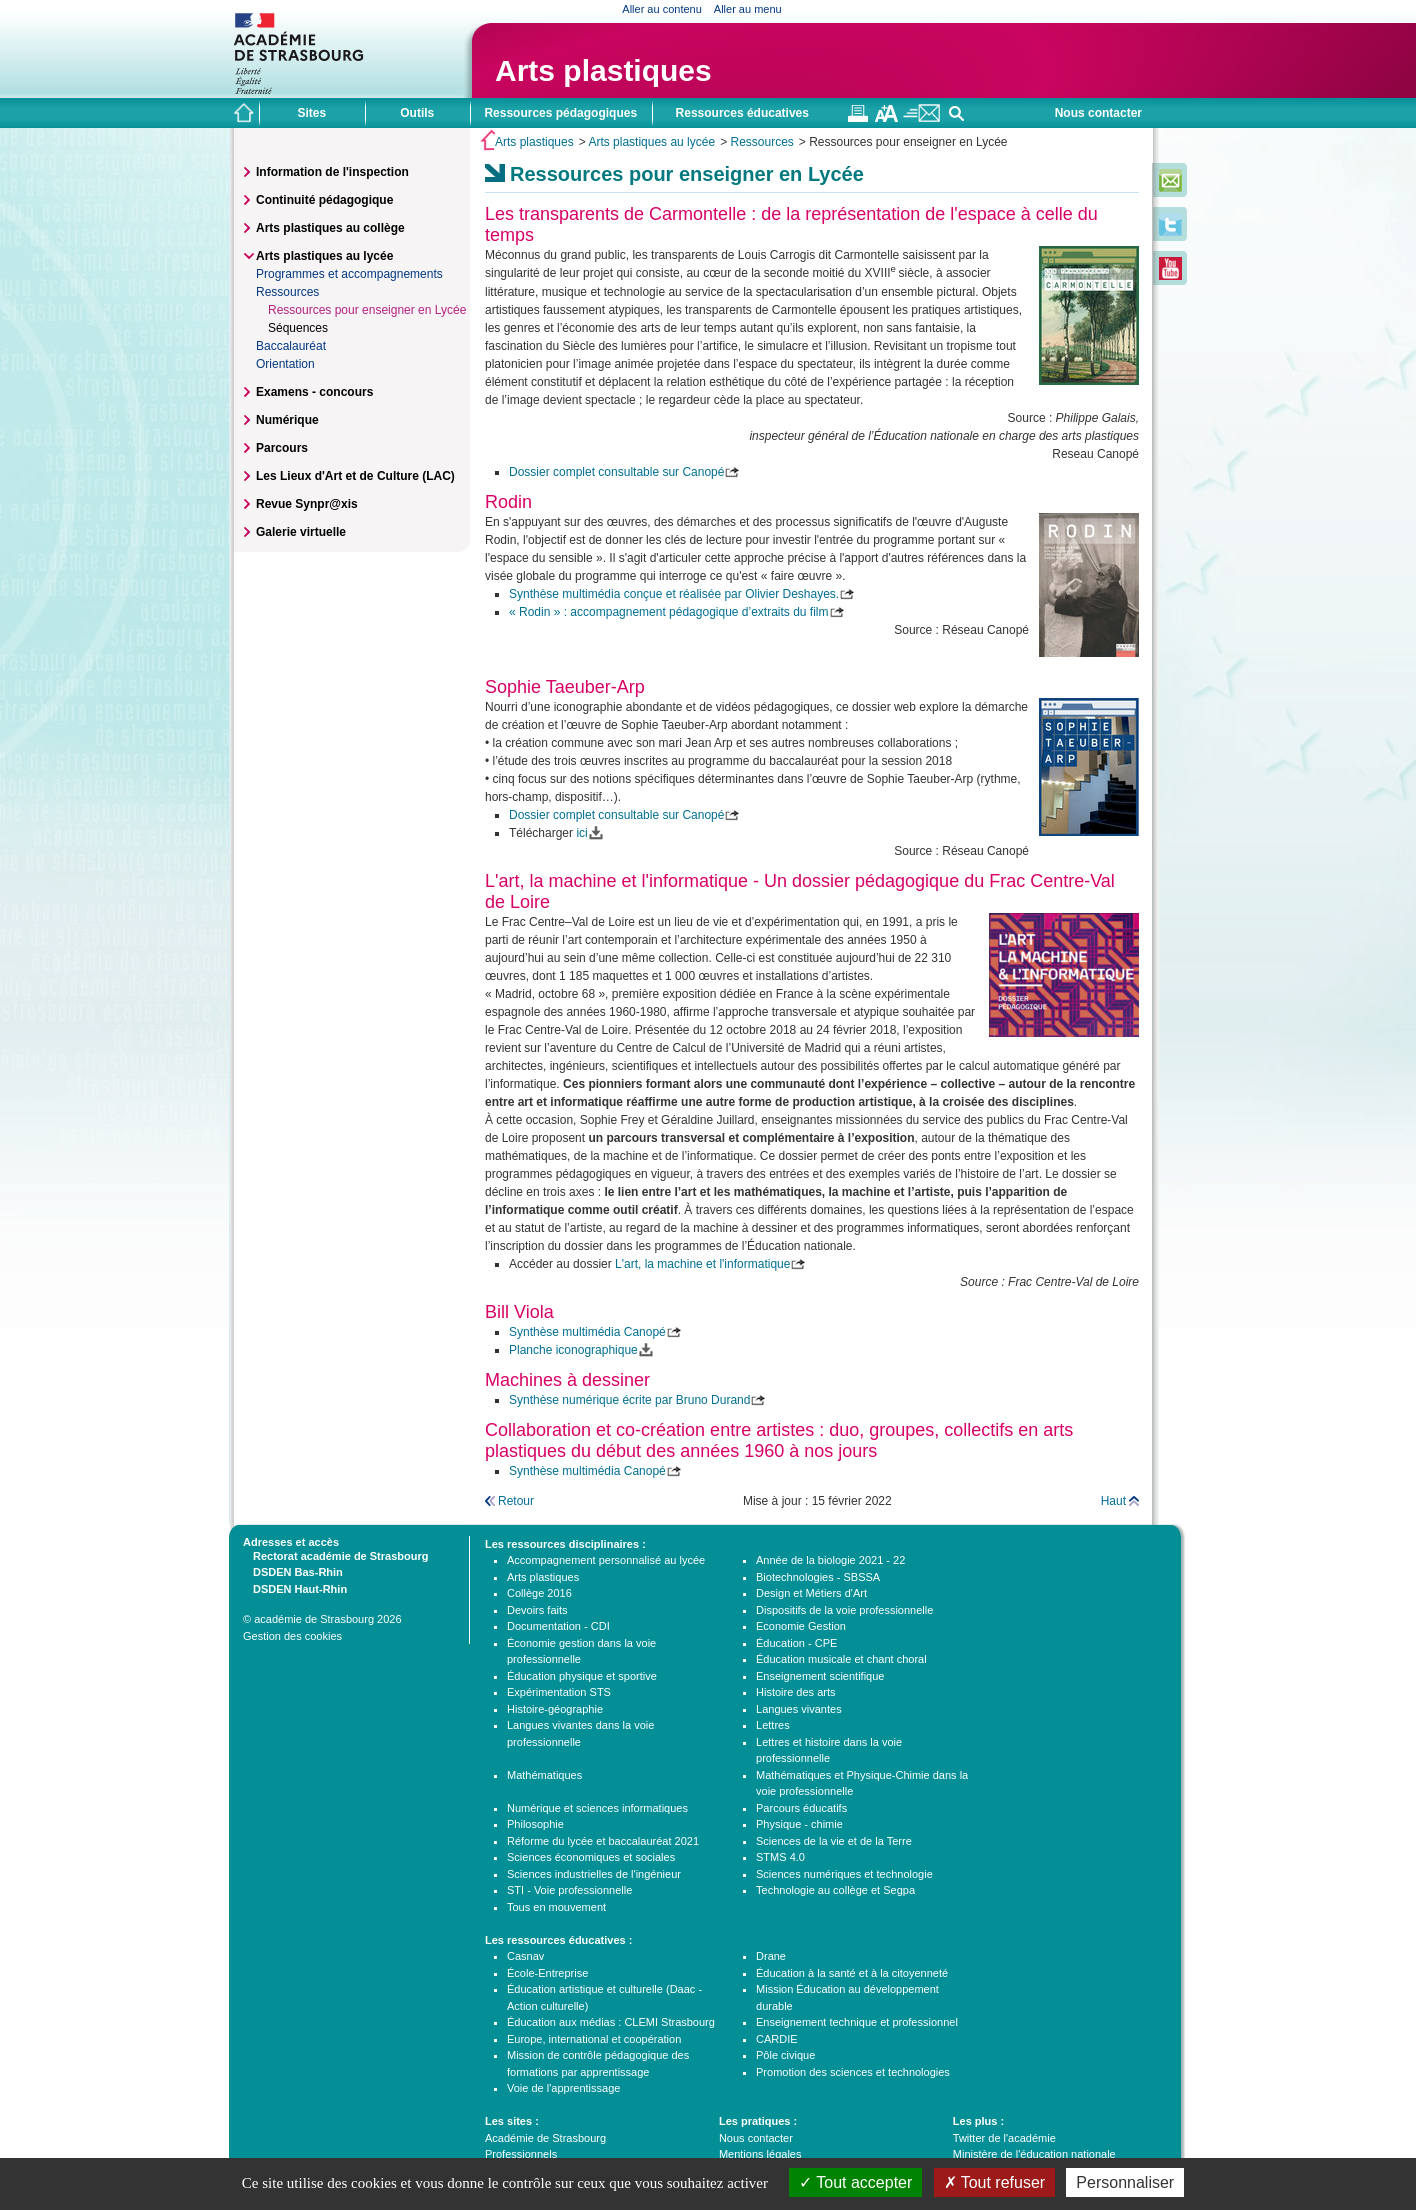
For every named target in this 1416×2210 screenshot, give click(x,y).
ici (581, 833)
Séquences (298, 328)
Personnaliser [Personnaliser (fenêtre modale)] (1125, 2182)
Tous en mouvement (556, 1907)
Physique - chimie (799, 1824)
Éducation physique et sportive (582, 1676)
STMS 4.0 (780, 1857)
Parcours (282, 448)
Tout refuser (995, 2182)
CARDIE (777, 2039)
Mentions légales (760, 2154)
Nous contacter (1098, 113)
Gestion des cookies (292, 1636)
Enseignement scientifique (820, 1676)
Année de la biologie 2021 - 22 (830, 1560)
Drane (771, 1956)
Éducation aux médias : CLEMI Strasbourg (611, 2022)
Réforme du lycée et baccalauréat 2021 (603, 1841)
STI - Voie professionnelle (569, 1890)
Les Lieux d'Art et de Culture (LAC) (355, 476)
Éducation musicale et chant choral (841, 1659)
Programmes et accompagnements (349, 274)
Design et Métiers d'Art (811, 1593)
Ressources (761, 142)
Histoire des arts (795, 1692)
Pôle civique (785, 2055)
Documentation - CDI (558, 1626)
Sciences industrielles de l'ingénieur (594, 1874)
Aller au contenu (662, 9)
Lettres (773, 1725)
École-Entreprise (547, 1973)
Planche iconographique (573, 1350)
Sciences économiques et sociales (591, 1857)
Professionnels (521, 2154)
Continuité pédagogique (324, 200)
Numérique (287, 420)
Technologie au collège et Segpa (835, 1890)
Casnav (525, 1956)
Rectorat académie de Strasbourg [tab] (335, 1555)
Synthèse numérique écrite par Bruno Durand (629, 1400)
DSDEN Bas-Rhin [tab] (293, 1571)
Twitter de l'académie (1004, 2138)
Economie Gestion (801, 1626)
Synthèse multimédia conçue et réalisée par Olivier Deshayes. (674, 594)
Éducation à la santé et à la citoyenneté (852, 1973)
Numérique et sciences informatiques (597, 1808)
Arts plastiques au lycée (651, 142)
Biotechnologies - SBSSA (818, 1577)
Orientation (285, 364)
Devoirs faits (537, 1610)
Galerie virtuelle (301, 532)
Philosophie (535, 1824)
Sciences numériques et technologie (844, 1874)
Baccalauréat (291, 346)
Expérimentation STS (559, 1692)
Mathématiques (544, 1775)
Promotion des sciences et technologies (853, 2072)
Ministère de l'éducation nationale (1034, 2154)
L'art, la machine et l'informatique (702, 1264)
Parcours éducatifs (801, 1808)
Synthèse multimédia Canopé (587, 1332)
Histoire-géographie (555, 1709)
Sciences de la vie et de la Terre (834, 1841)
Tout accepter (855, 2182)
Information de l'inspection (332, 172)
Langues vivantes (799, 1709)
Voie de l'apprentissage (563, 2088)
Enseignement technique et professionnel (857, 2022)
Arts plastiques (603, 70)
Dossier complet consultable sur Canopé (616, 472)
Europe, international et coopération (594, 2039)
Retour (516, 1501)
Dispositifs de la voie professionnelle (844, 1610)
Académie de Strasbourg (545, 2138)
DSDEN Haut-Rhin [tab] (295, 1588)
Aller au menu (748, 9)
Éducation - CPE (796, 1643)
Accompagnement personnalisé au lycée (606, 1560)
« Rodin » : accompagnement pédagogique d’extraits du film (669, 612)
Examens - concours (314, 392)
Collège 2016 (539, 1593)
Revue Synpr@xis (307, 504)
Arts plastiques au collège (330, 228)
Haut (1113, 1501)
